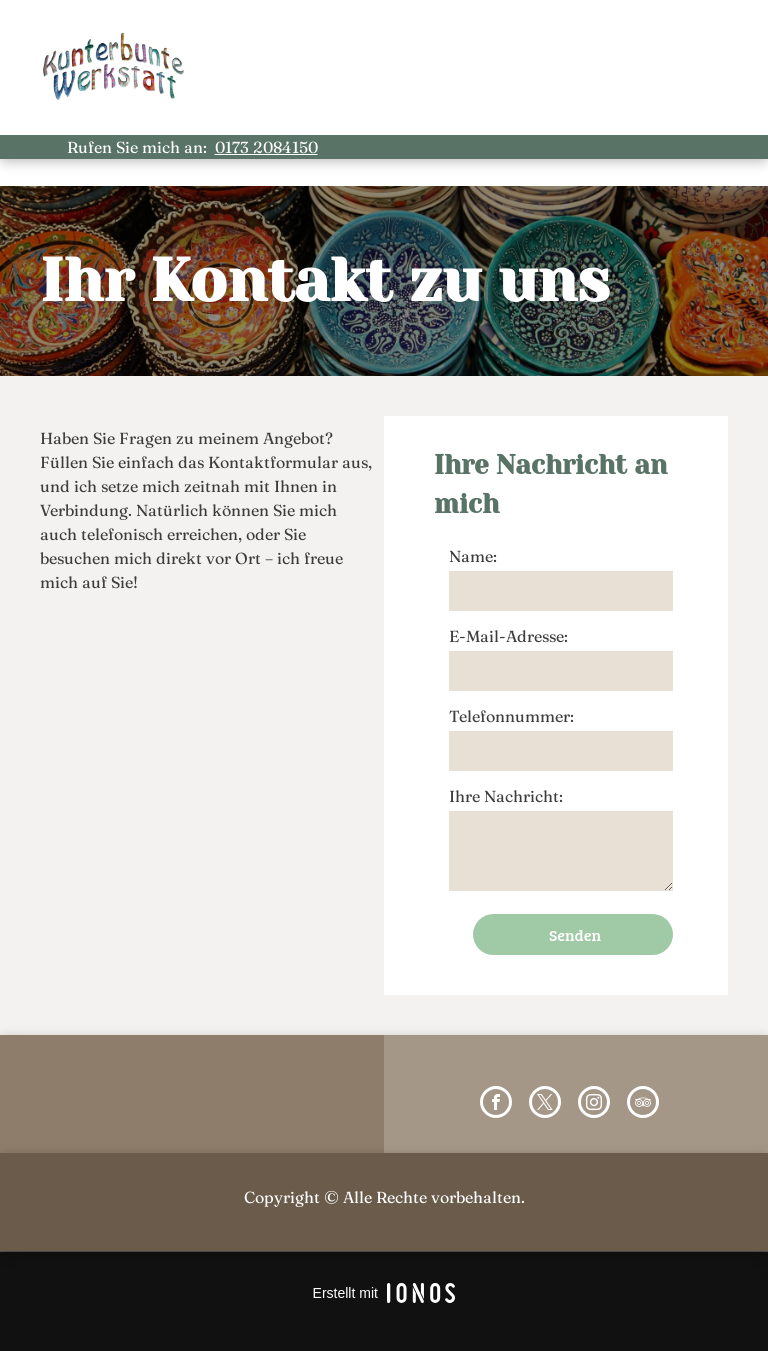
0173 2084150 (266, 147)
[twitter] (545, 1104)
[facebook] (496, 1104)
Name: (473, 556)
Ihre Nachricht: (506, 796)
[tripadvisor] (643, 1104)
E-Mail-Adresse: (508, 636)
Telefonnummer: (511, 716)
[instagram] (594, 1104)
